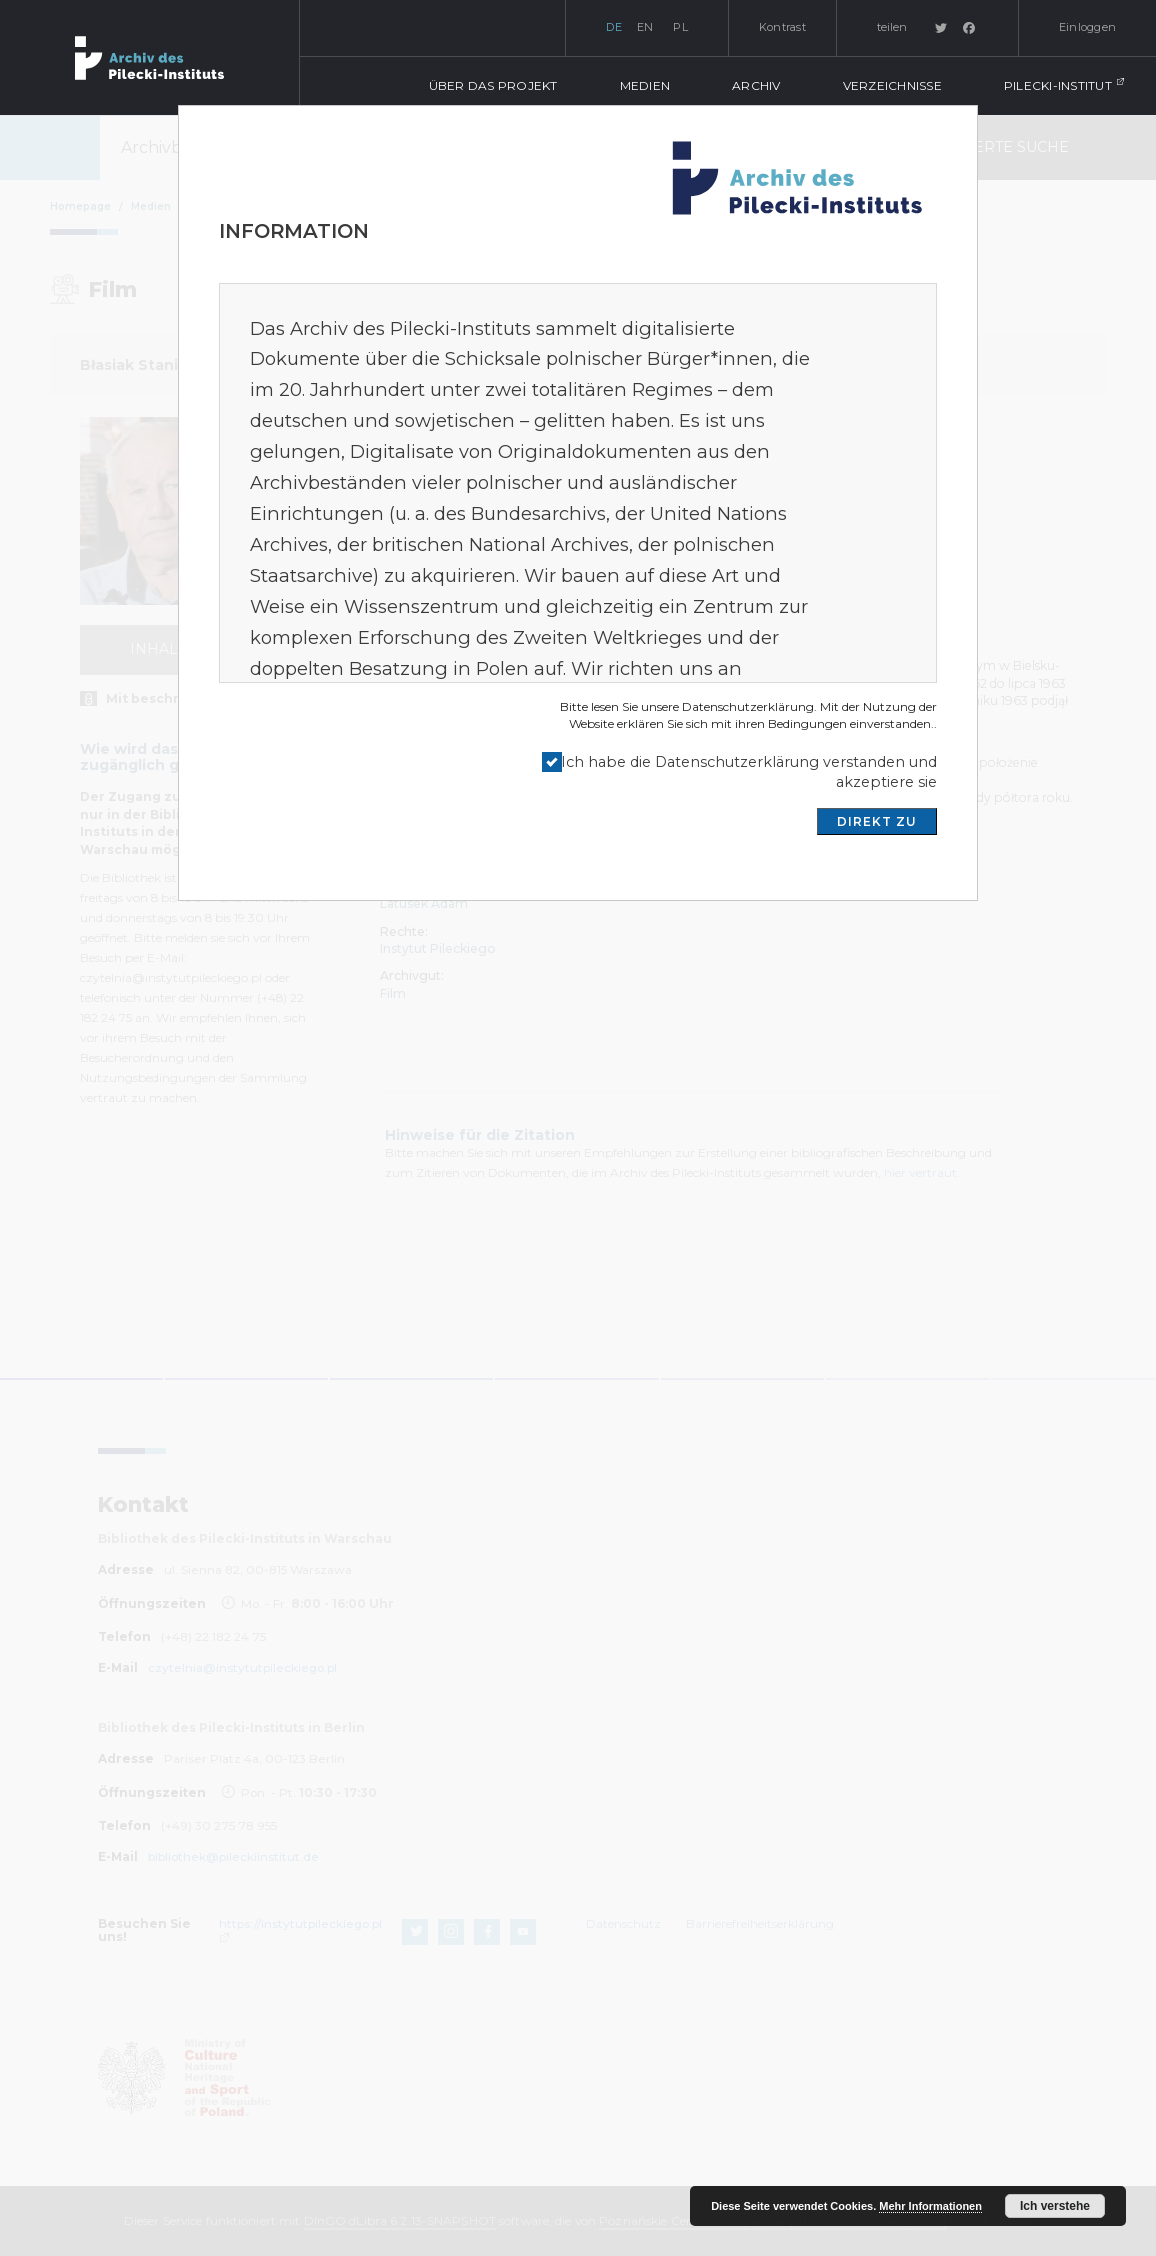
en (645, 27)
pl (680, 27)
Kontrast (782, 27)
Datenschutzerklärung (748, 706)
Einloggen (1087, 27)
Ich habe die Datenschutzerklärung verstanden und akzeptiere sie (749, 772)
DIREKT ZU (877, 821)
